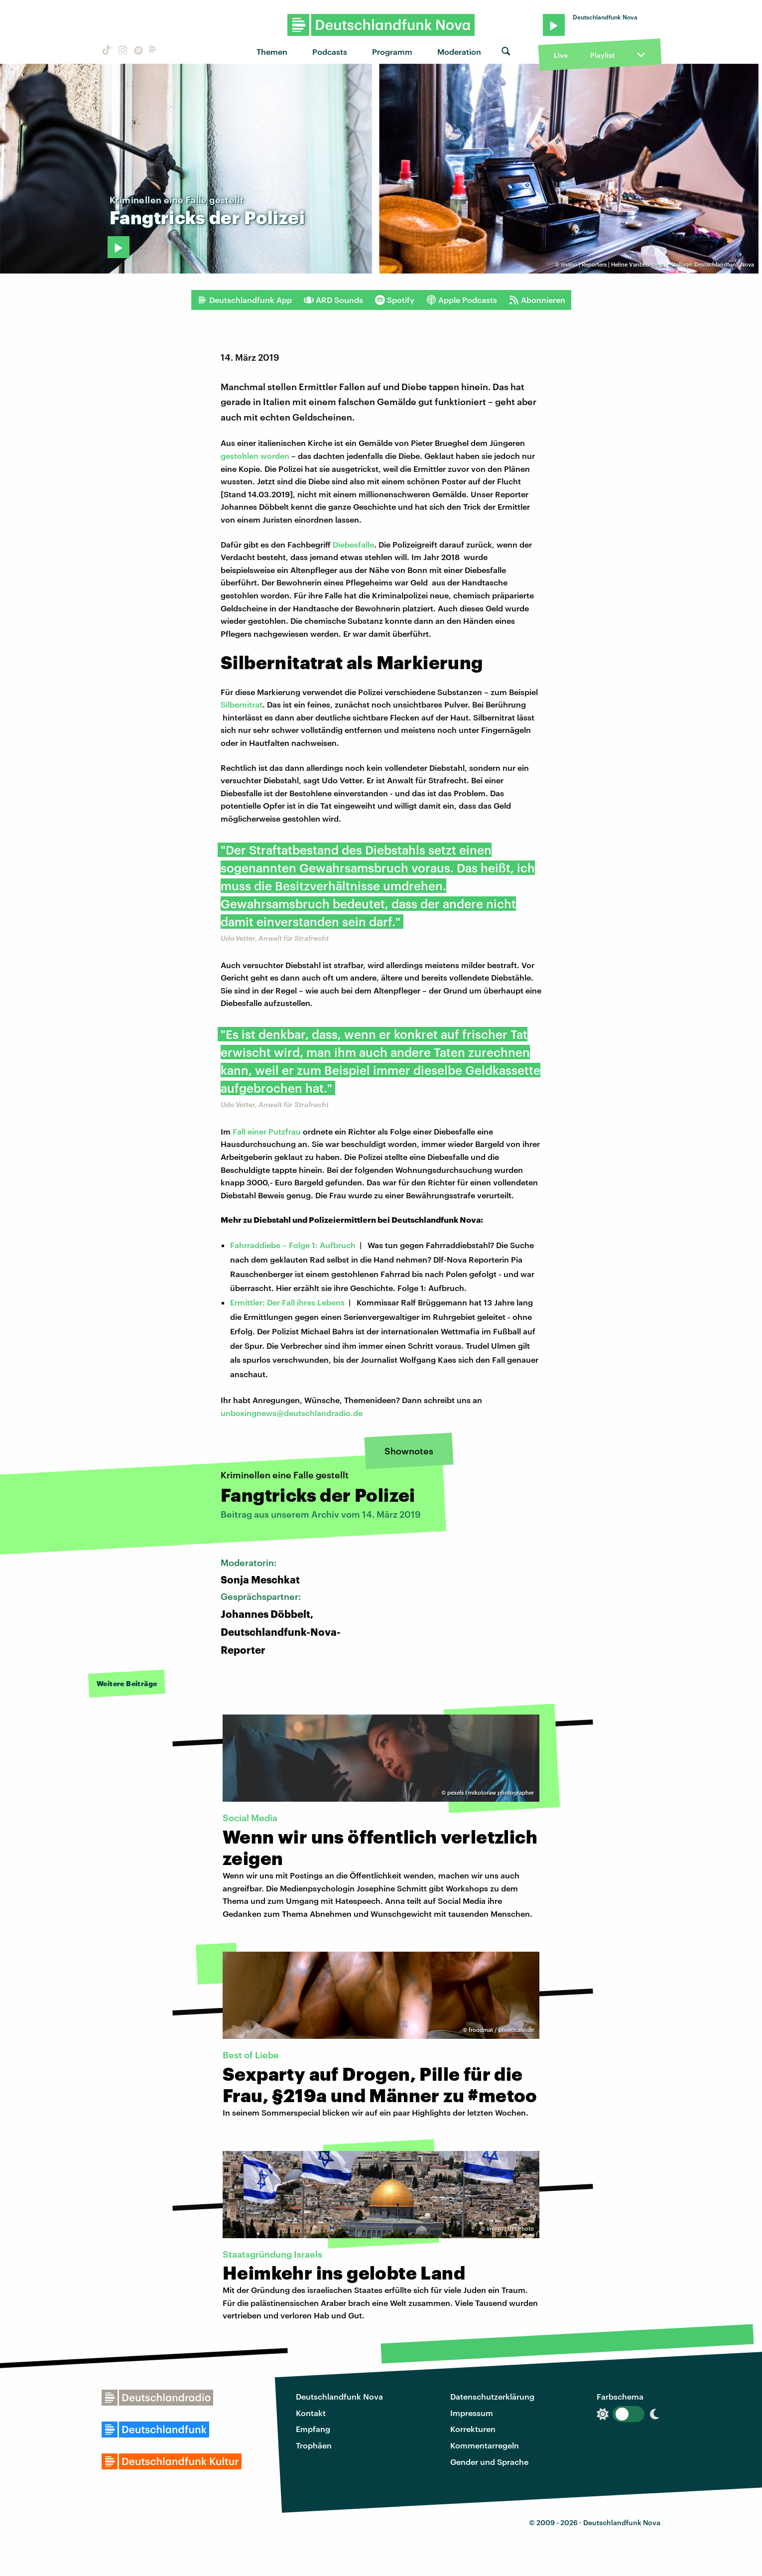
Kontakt (311, 2413)
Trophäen (314, 2445)
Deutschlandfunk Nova (339, 2396)
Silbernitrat (241, 704)
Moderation (459, 51)
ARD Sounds (333, 300)
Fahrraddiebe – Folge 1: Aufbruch (293, 1245)
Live (561, 55)
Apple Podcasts (461, 300)
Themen (271, 51)
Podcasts (329, 51)
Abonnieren (537, 300)
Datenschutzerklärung (492, 2396)
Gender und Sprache (489, 2461)
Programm (392, 51)
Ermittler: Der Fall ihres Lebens (287, 1302)
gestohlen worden (255, 455)
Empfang (313, 2428)
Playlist (602, 55)
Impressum (471, 2413)
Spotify (394, 300)
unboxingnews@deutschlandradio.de (292, 1413)
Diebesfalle (353, 544)
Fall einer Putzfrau (267, 1131)
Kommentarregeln (484, 2445)
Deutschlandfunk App (244, 300)
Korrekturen (473, 2428)
